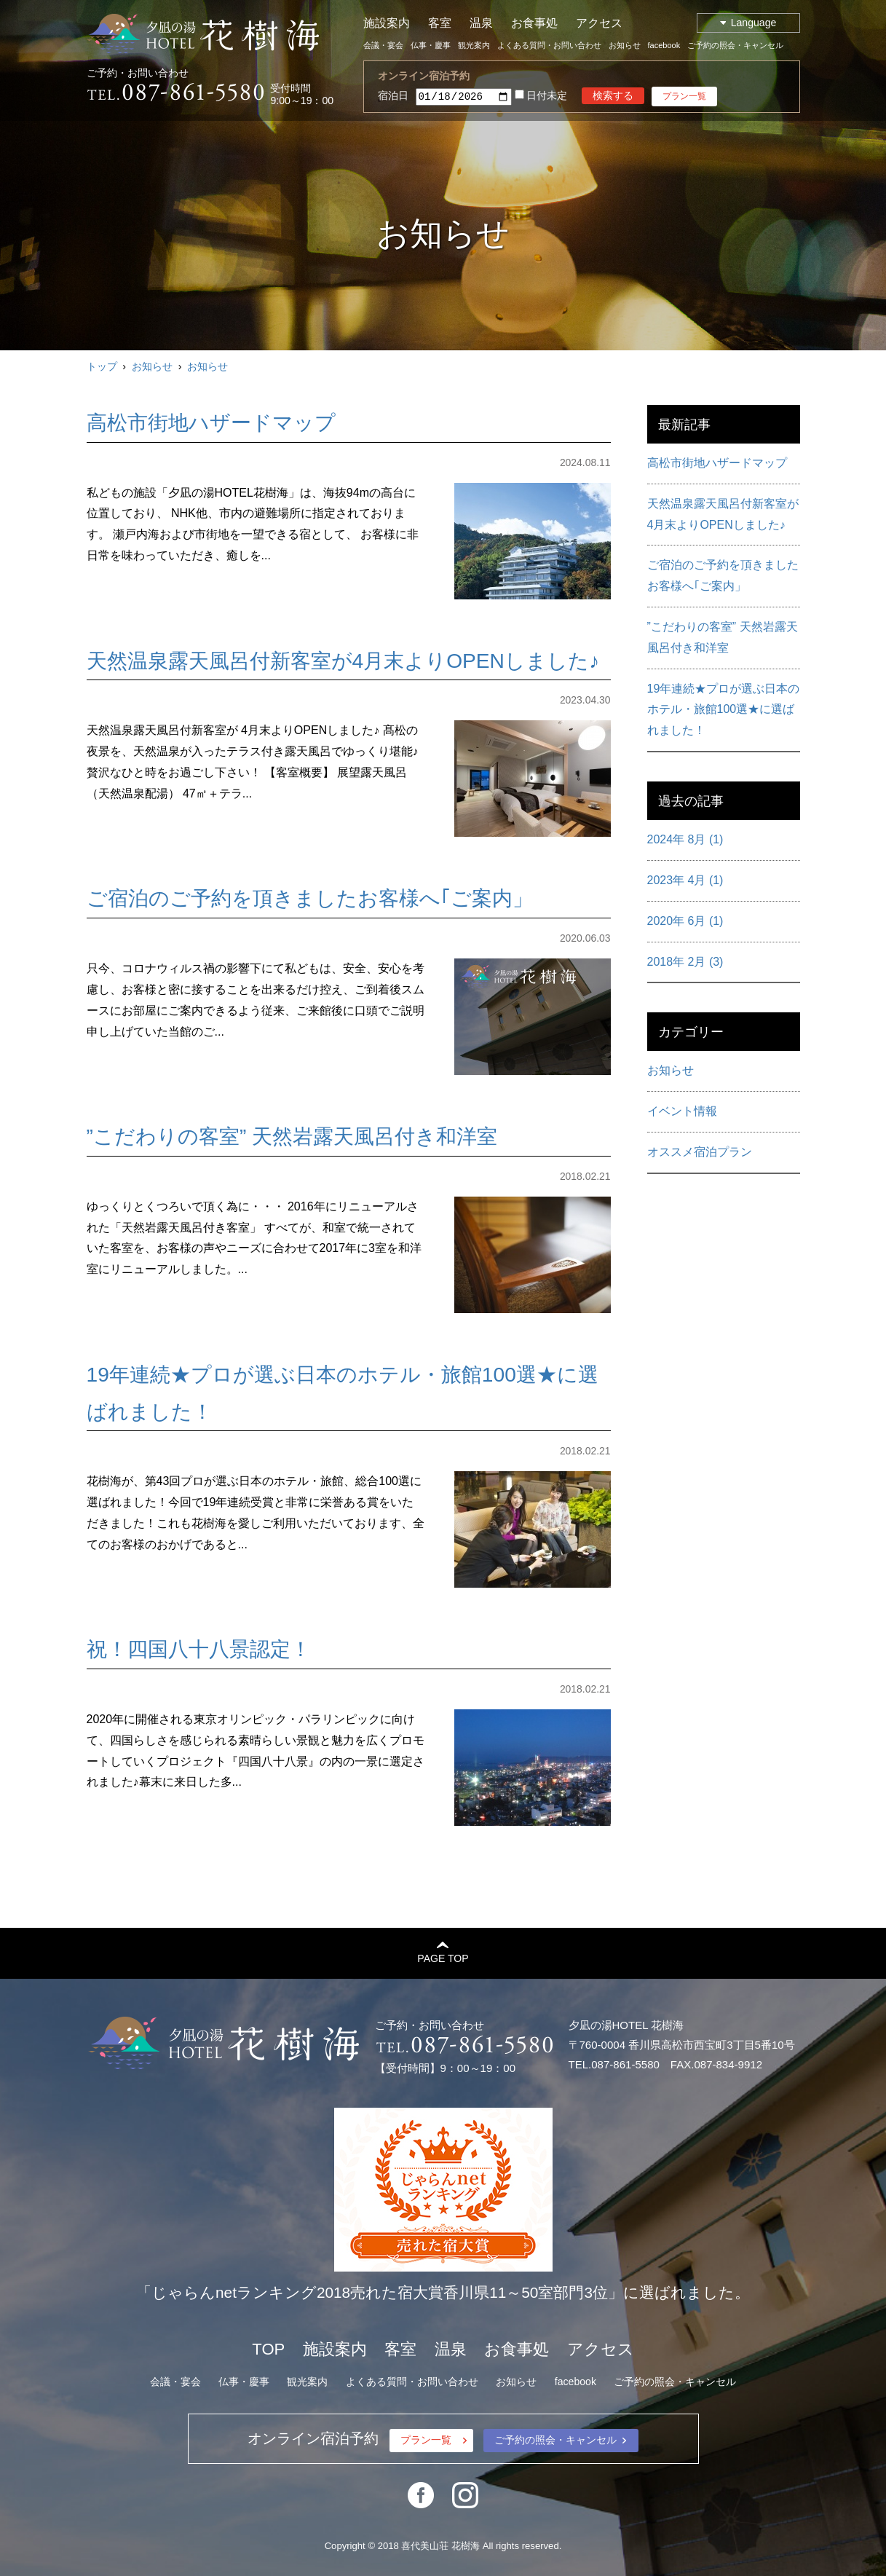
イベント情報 (682, 1111)
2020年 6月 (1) (685, 921)
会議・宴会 (383, 45)
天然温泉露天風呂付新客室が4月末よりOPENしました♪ (343, 661)
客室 (439, 23)
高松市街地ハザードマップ (211, 422)
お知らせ (625, 45)
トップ (102, 366)
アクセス (599, 23)
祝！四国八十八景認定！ (199, 1649)
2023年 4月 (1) (685, 880)
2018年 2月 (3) (685, 962)
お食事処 (534, 23)
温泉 (481, 23)
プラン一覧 (684, 96)
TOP (268, 2349)
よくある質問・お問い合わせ (549, 45)
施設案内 (386, 23)
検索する (613, 95)
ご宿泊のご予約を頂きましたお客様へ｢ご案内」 (310, 898)
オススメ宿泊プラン (699, 1152)
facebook (664, 45)
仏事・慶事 (431, 45)
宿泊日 (393, 95)
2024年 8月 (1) (685, 839)
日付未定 (541, 96)
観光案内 (474, 45)
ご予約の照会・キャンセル (735, 45)
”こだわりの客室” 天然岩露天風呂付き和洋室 (292, 1136)
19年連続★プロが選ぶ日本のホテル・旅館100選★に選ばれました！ (723, 709)
